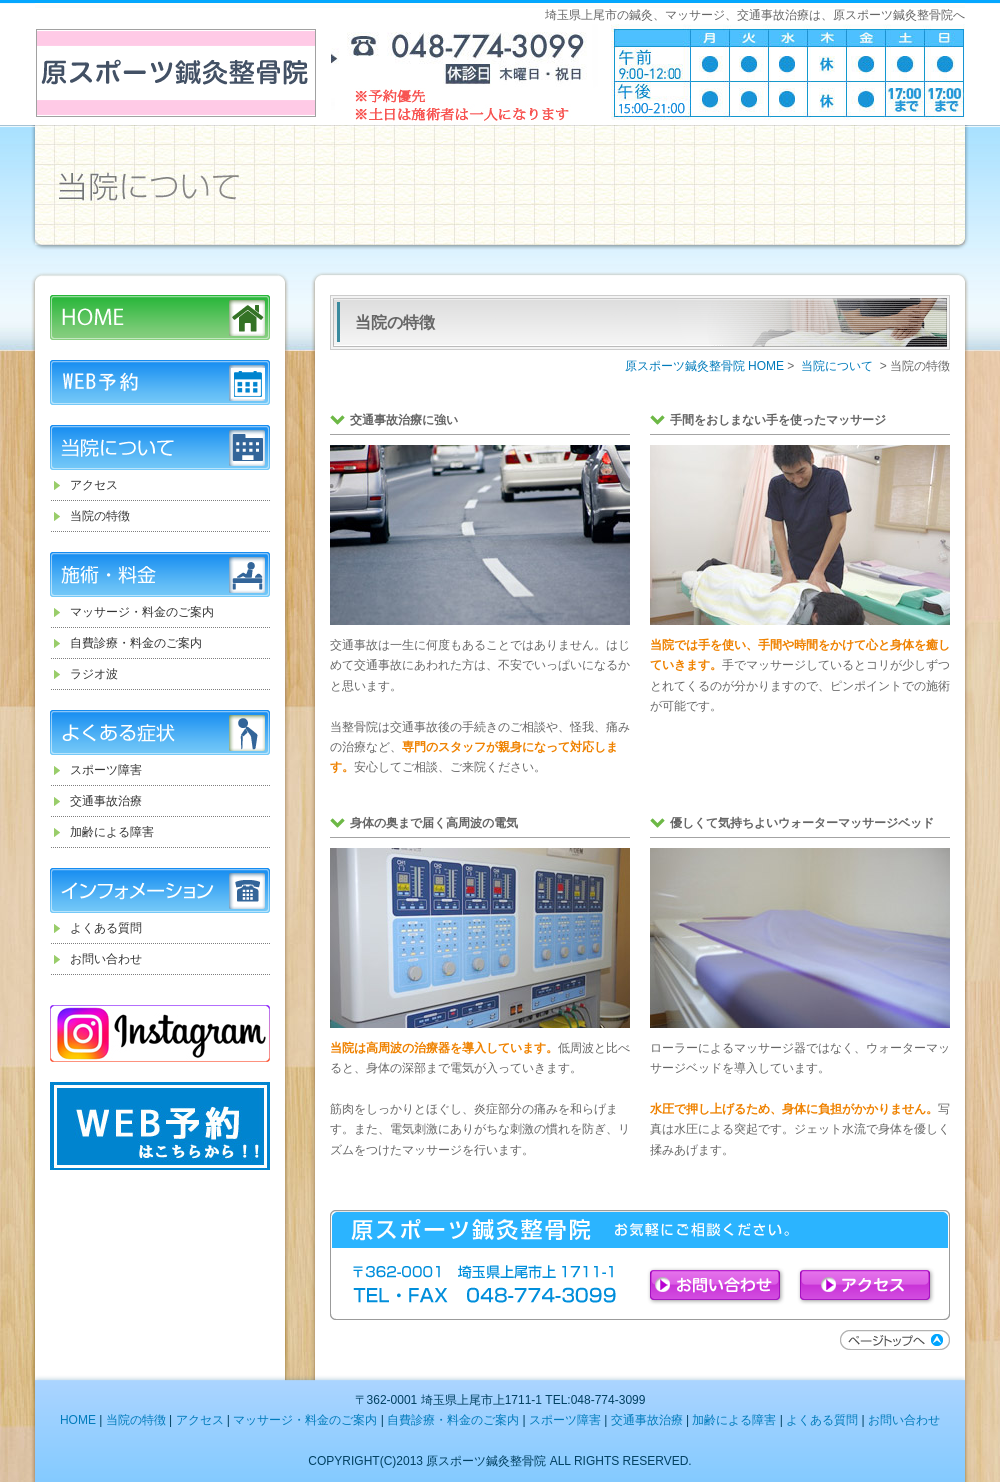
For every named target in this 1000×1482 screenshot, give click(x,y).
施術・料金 (160, 574)
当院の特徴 (100, 516)
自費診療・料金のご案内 (136, 643)
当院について (160, 447)
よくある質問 (106, 928)
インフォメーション (160, 890)
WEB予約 (160, 382)
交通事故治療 (106, 801)
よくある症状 (160, 732)
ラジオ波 (94, 674)
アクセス (94, 485)
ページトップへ (895, 1340)
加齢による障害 (112, 832)
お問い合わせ (106, 959)
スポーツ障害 (106, 770)
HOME (160, 317)
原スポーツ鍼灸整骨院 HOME (704, 366)
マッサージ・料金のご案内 (142, 612)
